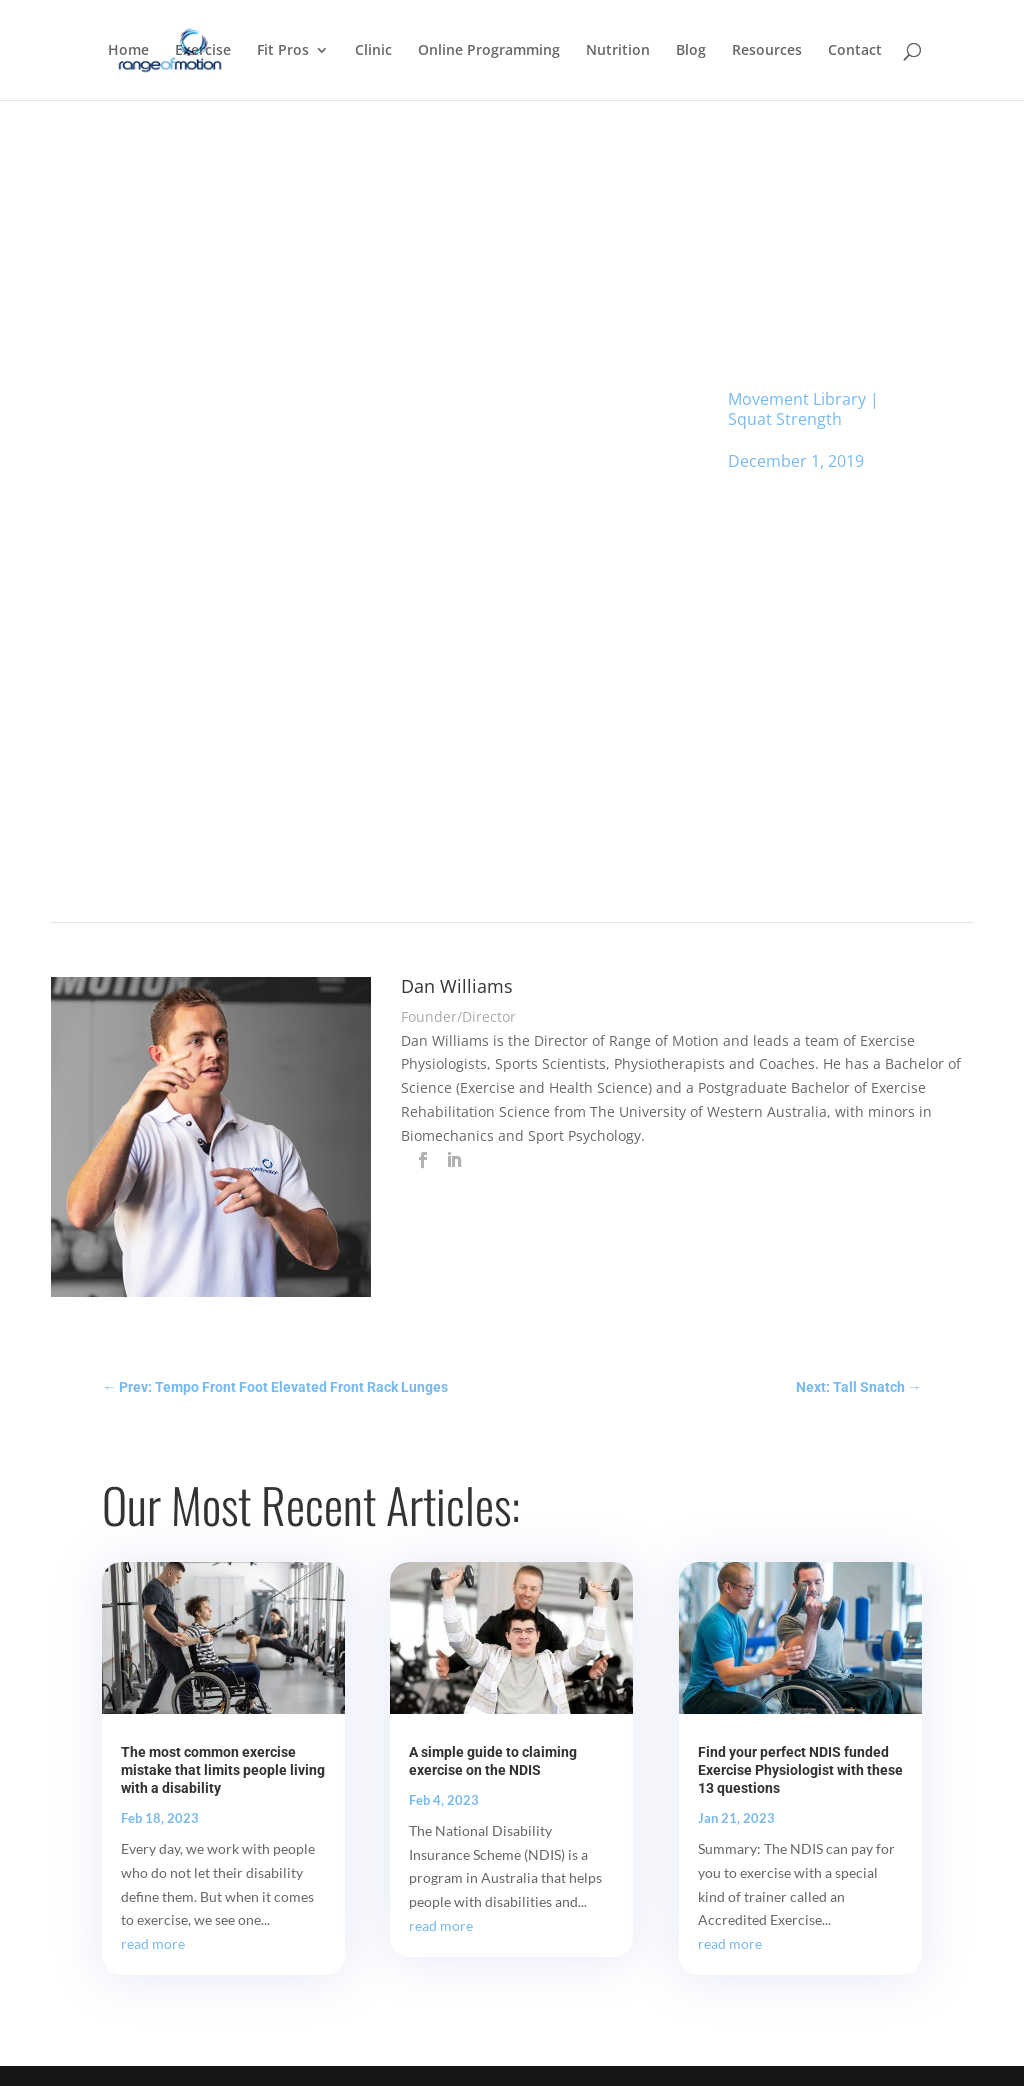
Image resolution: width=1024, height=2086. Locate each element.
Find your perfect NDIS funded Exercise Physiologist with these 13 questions (800, 1770)
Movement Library (797, 399)
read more (153, 1943)
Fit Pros (283, 51)
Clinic (373, 51)
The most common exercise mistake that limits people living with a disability (223, 1770)
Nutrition (618, 51)
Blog (691, 51)
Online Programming (489, 51)
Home (128, 51)
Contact (855, 51)
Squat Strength (785, 419)
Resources (767, 51)
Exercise (203, 51)
